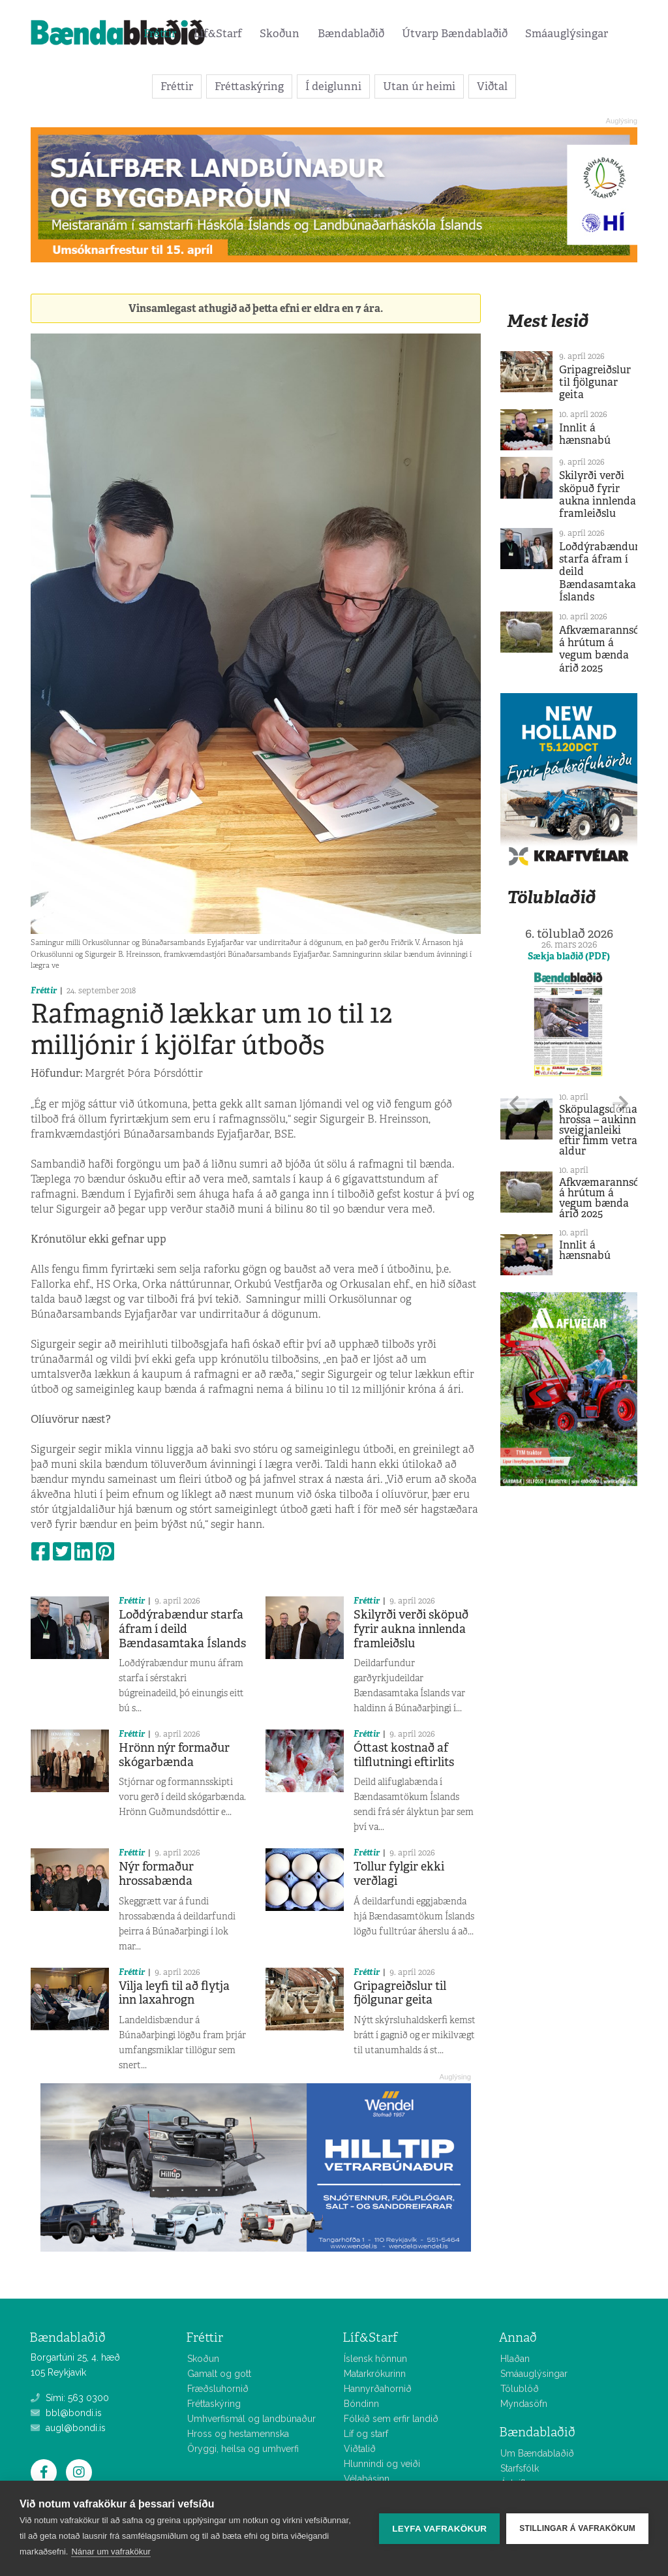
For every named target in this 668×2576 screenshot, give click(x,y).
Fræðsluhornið (218, 2388)
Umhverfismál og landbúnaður (251, 2418)
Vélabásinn (366, 2479)
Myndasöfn (523, 2403)
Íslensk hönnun (375, 2358)
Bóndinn (361, 2403)
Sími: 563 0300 (70, 2398)
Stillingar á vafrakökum (577, 2528)
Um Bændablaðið (537, 2453)
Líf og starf (366, 2434)
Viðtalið (360, 2449)
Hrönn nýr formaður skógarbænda (174, 1755)
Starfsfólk (519, 2468)
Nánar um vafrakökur (110, 2551)
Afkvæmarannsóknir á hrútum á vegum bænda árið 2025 (609, 649)
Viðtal (492, 86)
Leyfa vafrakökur (439, 2529)
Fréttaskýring (249, 86)
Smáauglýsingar (566, 33)
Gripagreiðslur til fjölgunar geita (400, 1993)
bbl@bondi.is (66, 2413)
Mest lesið (547, 320)
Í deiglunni (333, 86)
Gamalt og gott (219, 2373)
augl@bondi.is (68, 2428)
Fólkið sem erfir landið (391, 2418)
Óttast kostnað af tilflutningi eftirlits (404, 1755)
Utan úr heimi (419, 86)
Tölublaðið (551, 897)
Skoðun (279, 33)
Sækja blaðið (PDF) (569, 956)
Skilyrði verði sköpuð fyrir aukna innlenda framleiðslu (411, 1629)
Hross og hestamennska (238, 2434)
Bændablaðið (351, 33)
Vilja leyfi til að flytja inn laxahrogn (174, 1993)
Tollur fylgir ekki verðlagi (399, 1874)
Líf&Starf (218, 33)
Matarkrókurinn (375, 2373)
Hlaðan (515, 2358)
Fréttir (160, 33)
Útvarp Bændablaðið (455, 33)
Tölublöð (519, 2388)
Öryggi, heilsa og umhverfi (243, 2449)
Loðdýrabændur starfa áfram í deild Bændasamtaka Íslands (182, 1629)
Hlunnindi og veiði (382, 2464)
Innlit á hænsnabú (585, 434)
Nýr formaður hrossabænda (156, 1874)
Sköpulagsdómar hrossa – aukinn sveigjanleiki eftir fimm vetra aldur (600, 1130)
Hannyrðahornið (378, 2388)
